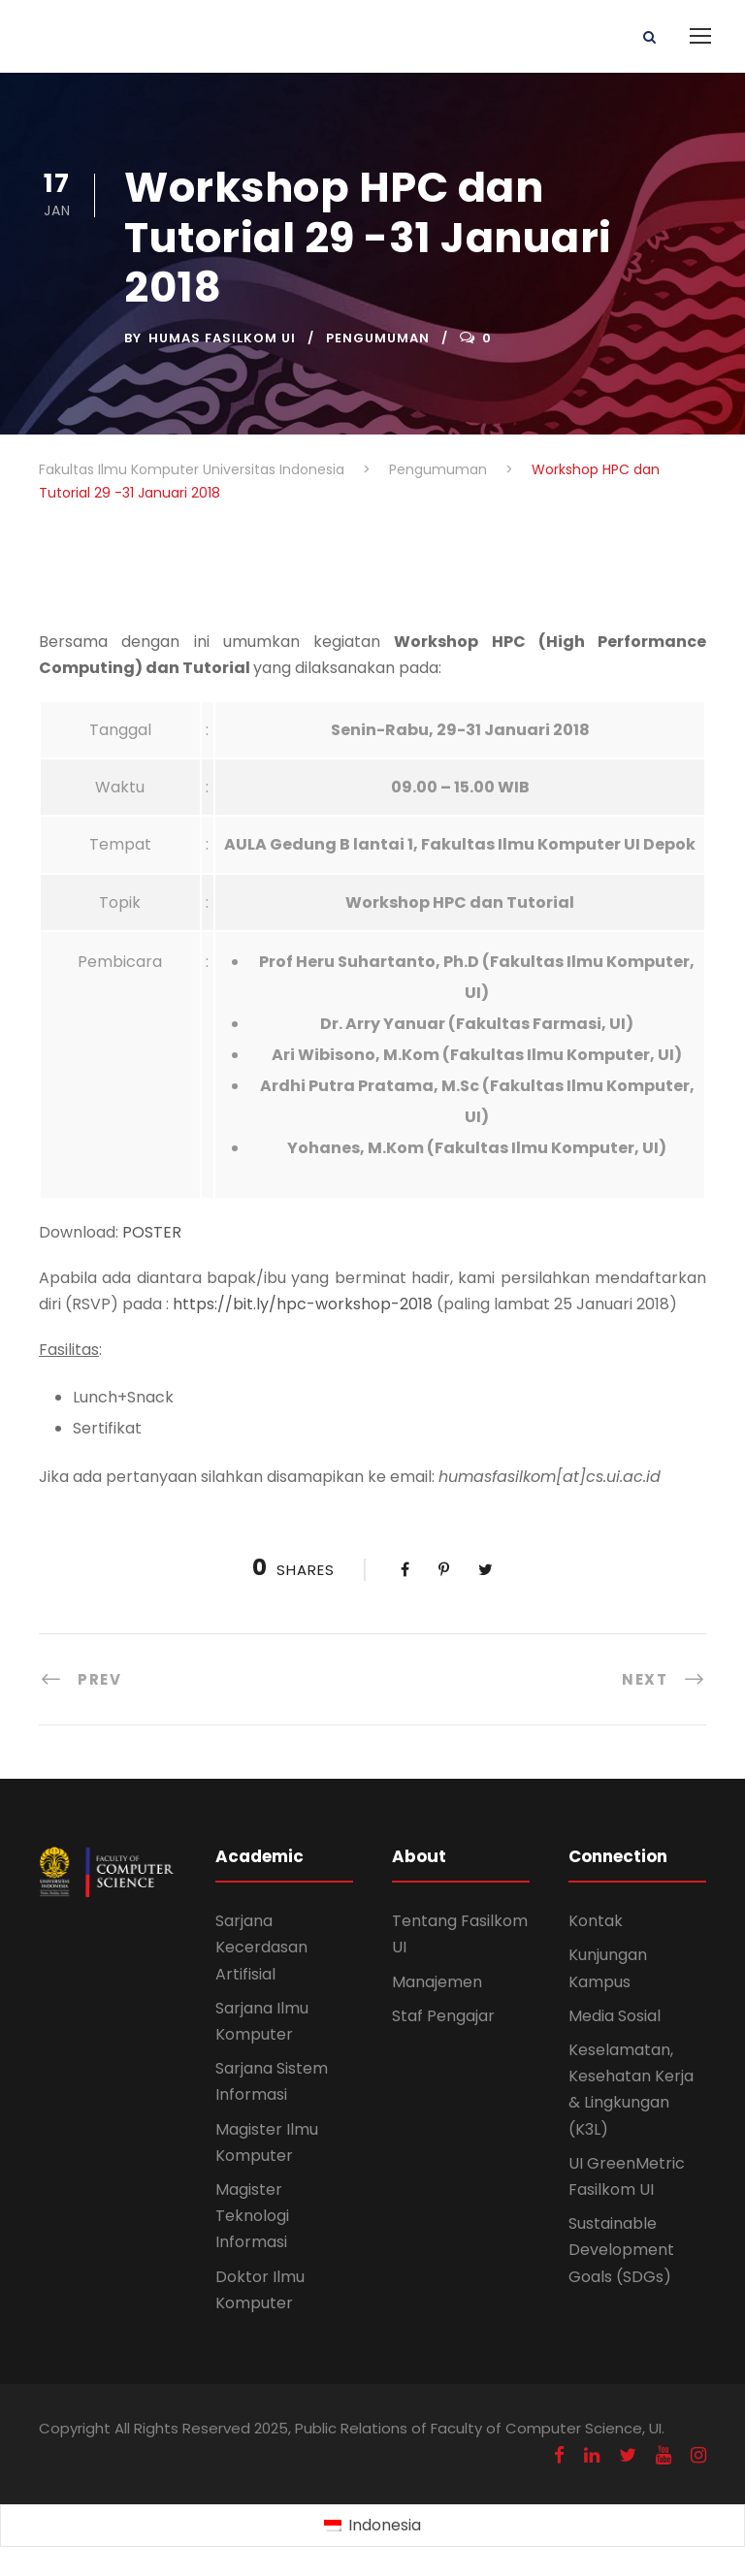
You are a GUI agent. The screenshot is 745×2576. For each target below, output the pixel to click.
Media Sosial (614, 2016)
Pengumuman (378, 338)
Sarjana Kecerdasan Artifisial (261, 1947)
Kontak (595, 1921)
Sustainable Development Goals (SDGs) (621, 2249)
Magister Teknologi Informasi (252, 2215)
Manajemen (437, 1982)
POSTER (151, 1232)
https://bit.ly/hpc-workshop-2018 (303, 1304)
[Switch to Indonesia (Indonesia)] (372, 2526)
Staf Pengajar (443, 2016)
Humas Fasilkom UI (222, 338)
